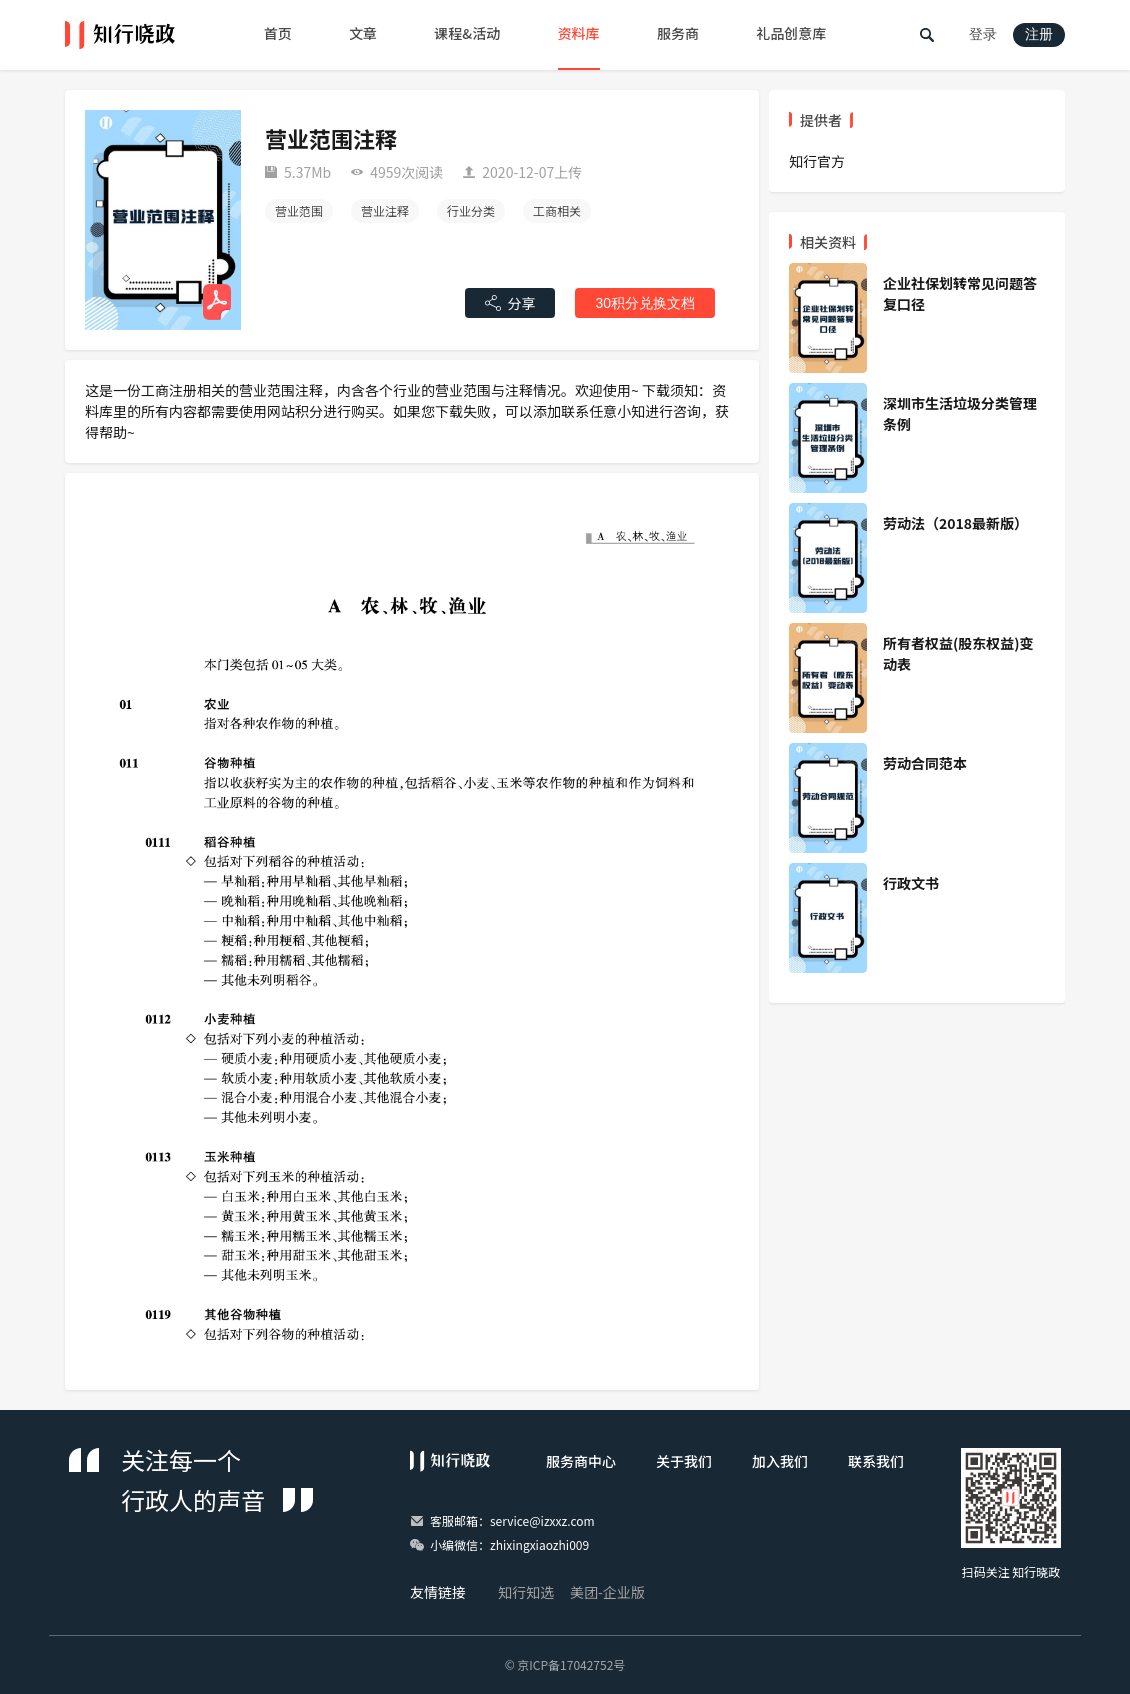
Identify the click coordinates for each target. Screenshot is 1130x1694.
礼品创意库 (791, 33)
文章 (363, 33)
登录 (983, 34)
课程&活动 (467, 33)
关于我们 (684, 1461)
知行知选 (526, 1592)
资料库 (579, 33)
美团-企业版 (607, 1592)
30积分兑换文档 (645, 303)
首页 (278, 33)
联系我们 (876, 1461)
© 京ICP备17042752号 (565, 1664)
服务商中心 (581, 1461)
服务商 (678, 33)
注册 (1039, 34)
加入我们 (780, 1461)
